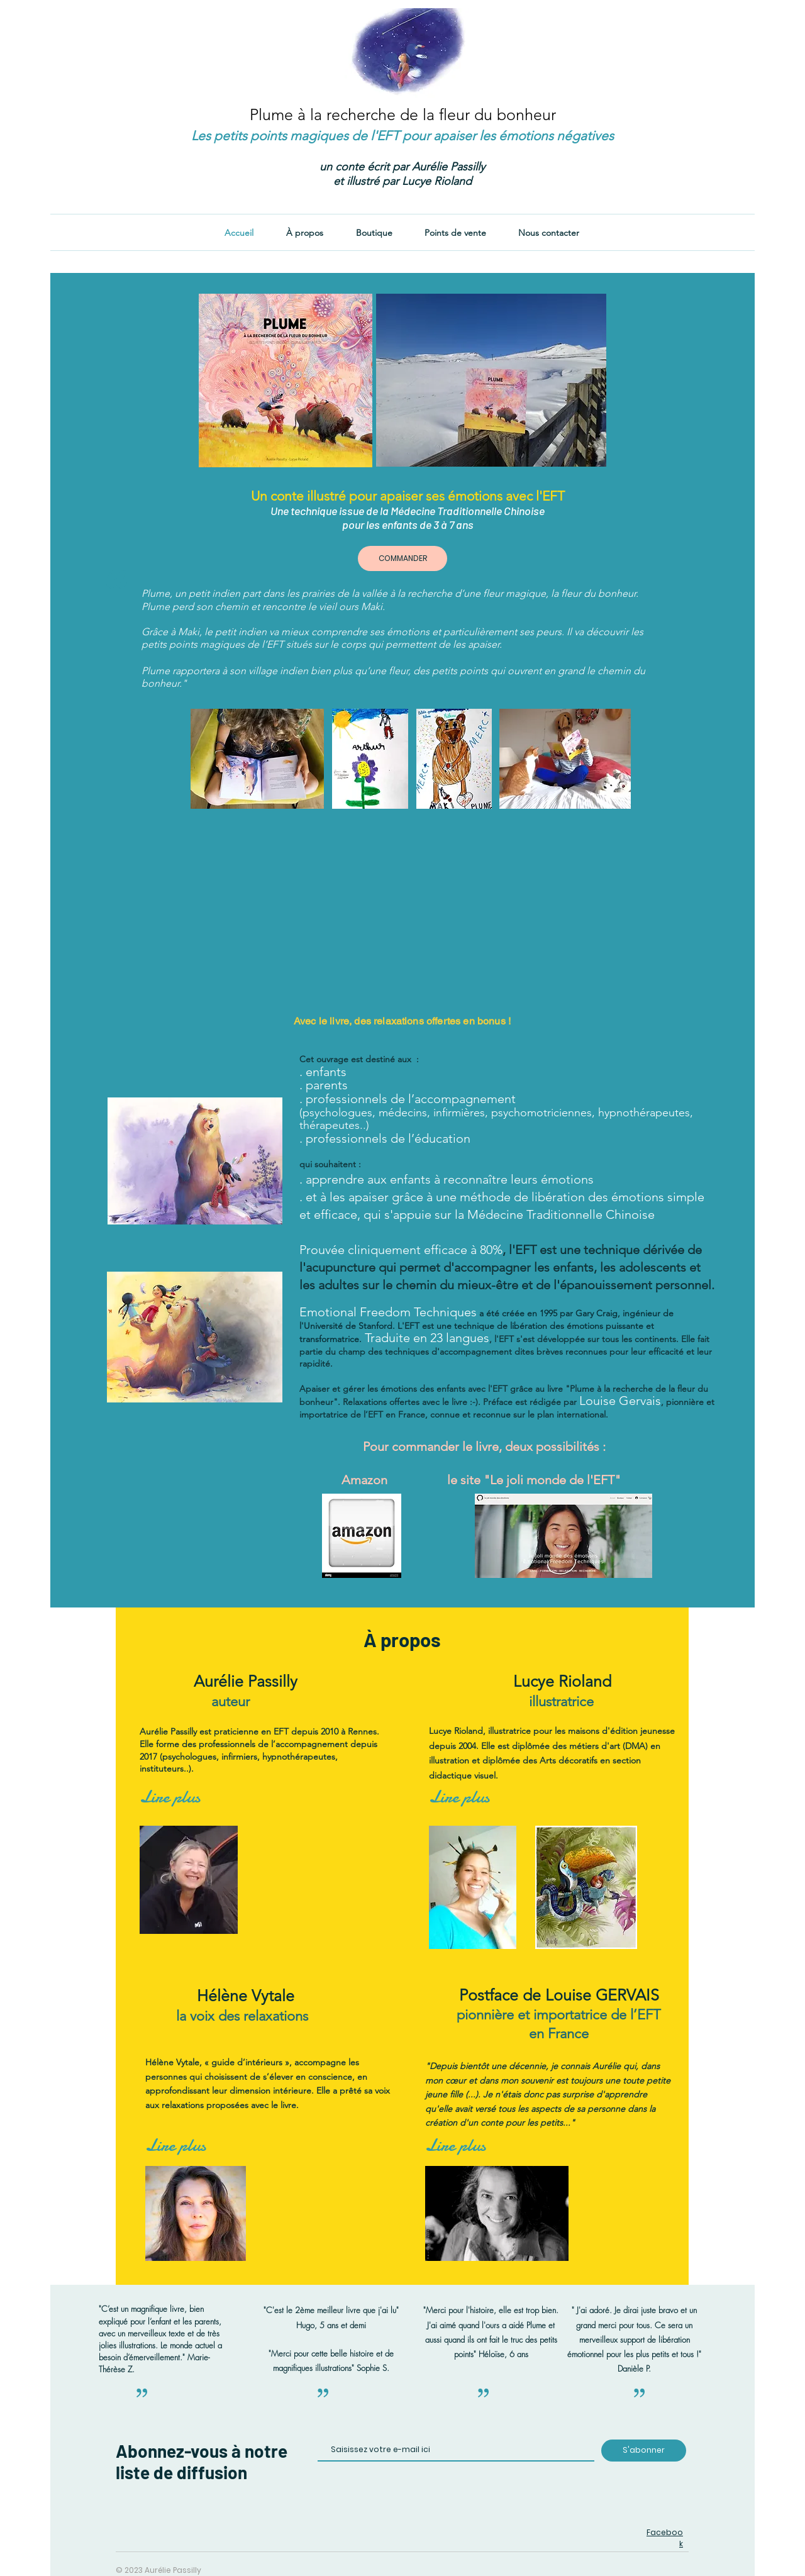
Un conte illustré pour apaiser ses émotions (408, 496)
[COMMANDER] (402, 558)
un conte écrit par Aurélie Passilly (402, 167)
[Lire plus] (170, 1797)
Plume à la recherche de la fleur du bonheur (403, 114)
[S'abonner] (643, 2451)
